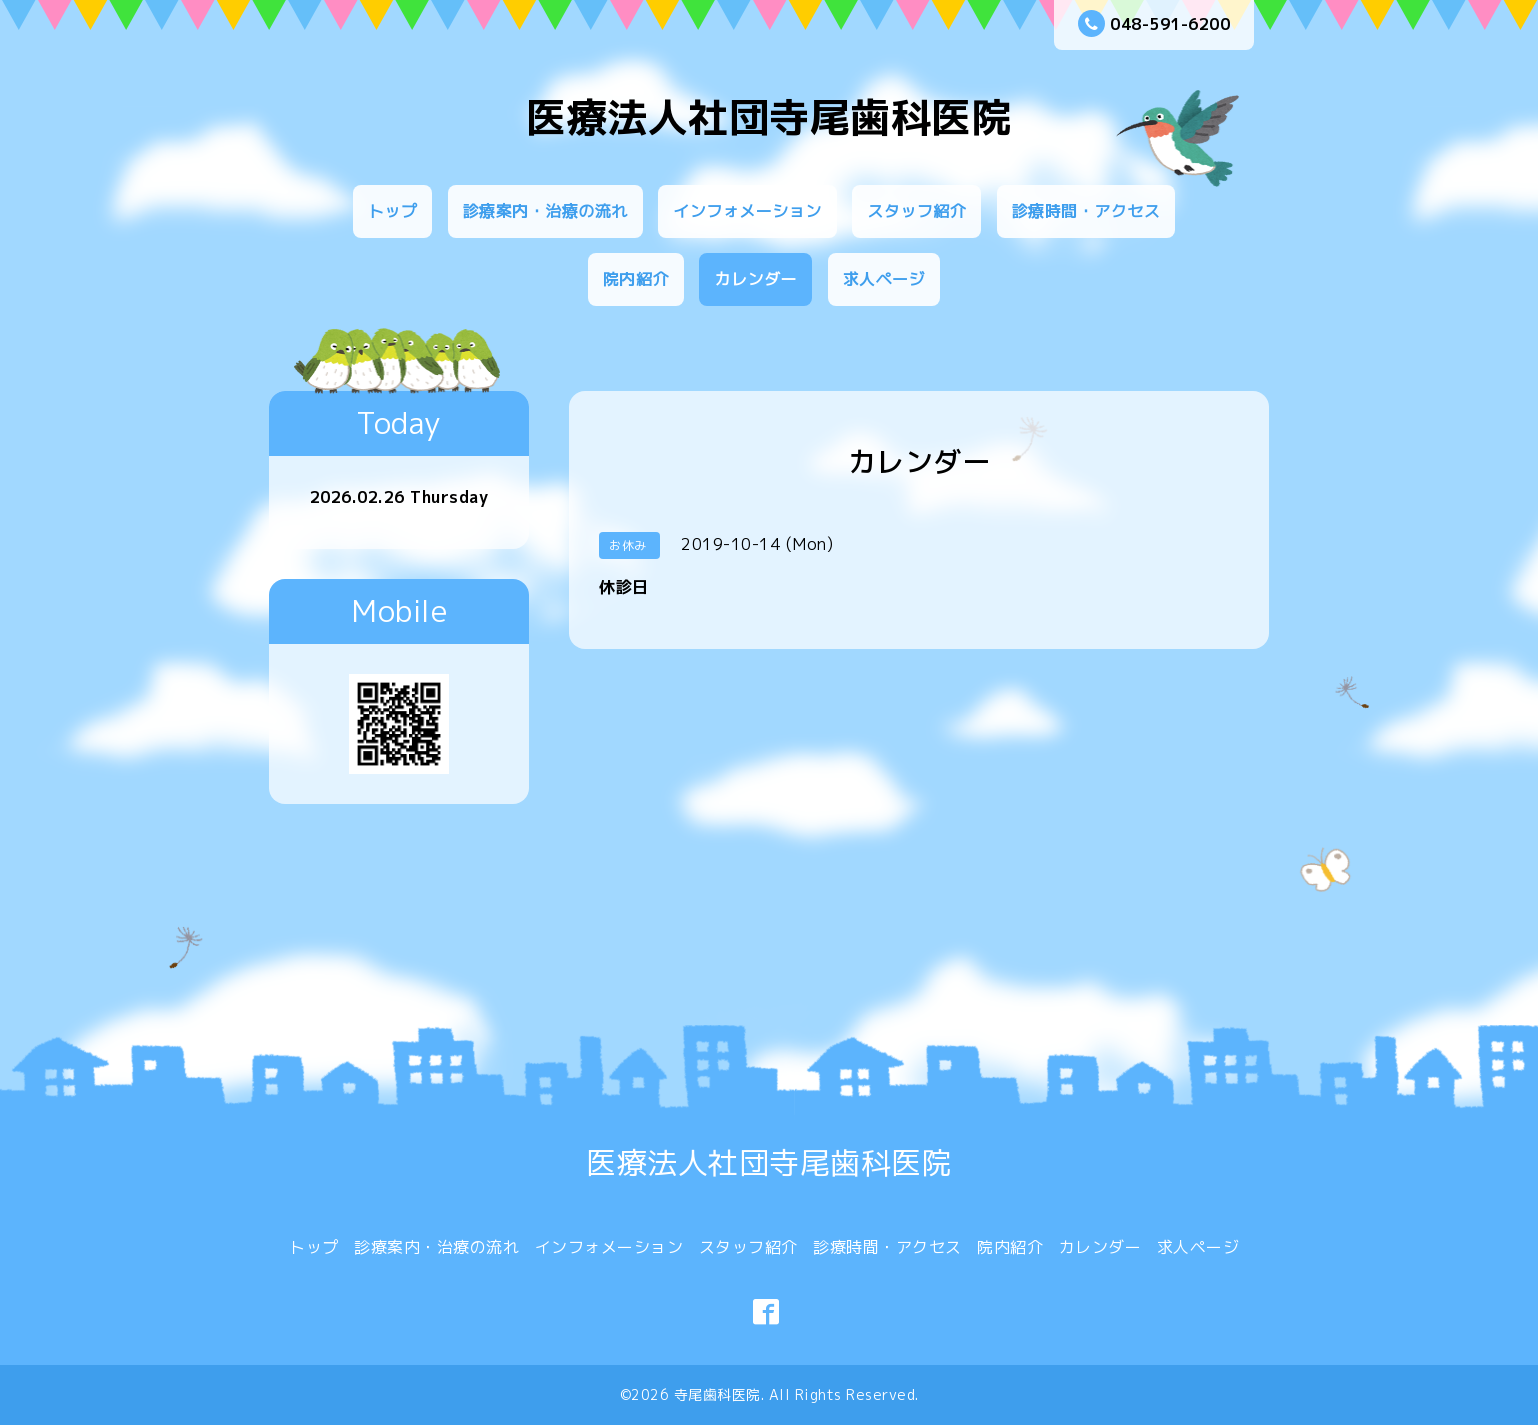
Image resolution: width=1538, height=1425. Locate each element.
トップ (393, 211)
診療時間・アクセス (1086, 211)
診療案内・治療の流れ (545, 211)
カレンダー (755, 279)
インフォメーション (747, 211)
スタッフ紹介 (916, 211)
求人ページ (884, 279)
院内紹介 (636, 279)
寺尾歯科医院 (717, 1394)
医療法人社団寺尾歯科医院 (769, 117)
